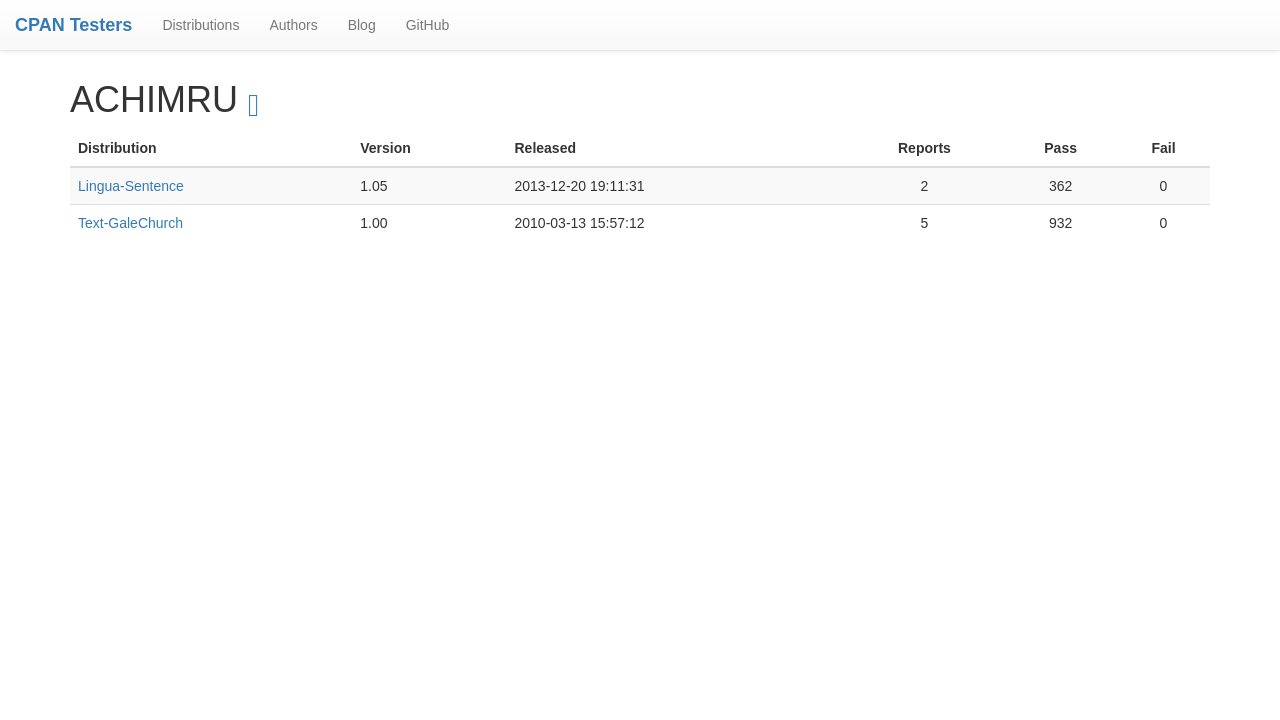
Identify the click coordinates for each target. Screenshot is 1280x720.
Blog (362, 25)
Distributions (200, 25)
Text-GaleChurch (130, 223)
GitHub (428, 25)
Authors (293, 25)
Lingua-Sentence (131, 186)
